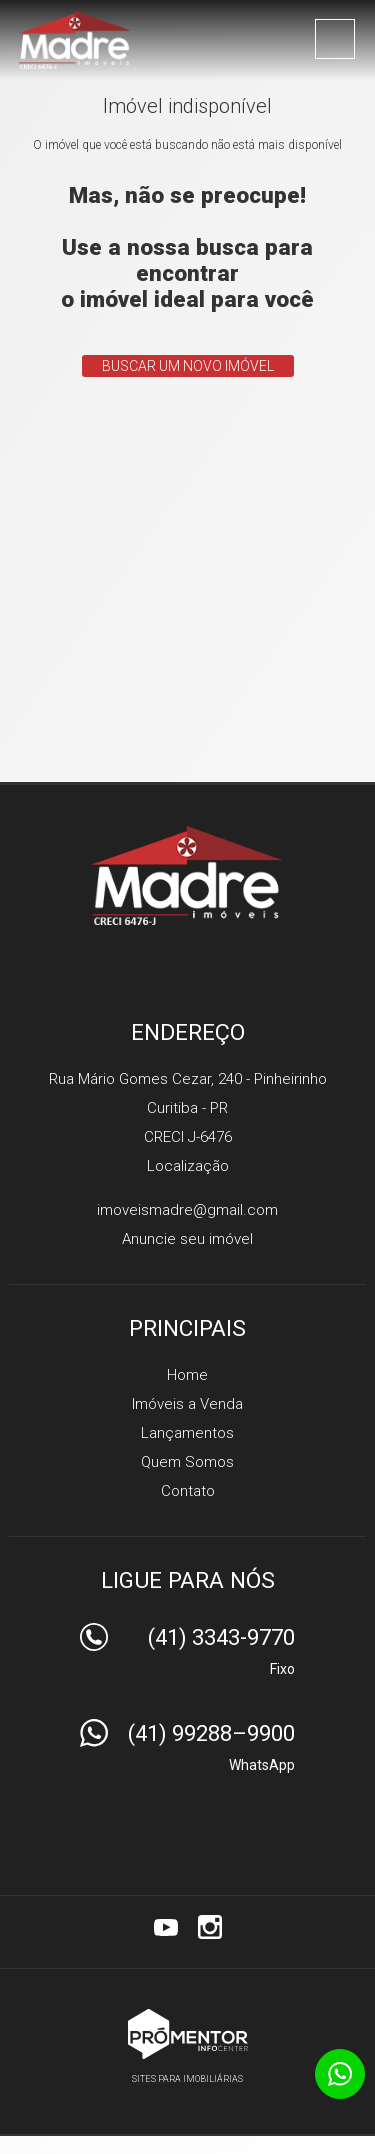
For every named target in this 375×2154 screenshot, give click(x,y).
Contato (188, 1491)
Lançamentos (187, 1433)
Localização (188, 1166)
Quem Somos (187, 1462)
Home (187, 1375)
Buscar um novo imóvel (188, 366)
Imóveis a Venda (187, 1404)
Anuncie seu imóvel (187, 1239)
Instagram (210, 1927)
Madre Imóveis (187, 875)
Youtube (166, 1927)
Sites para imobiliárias (187, 2079)
